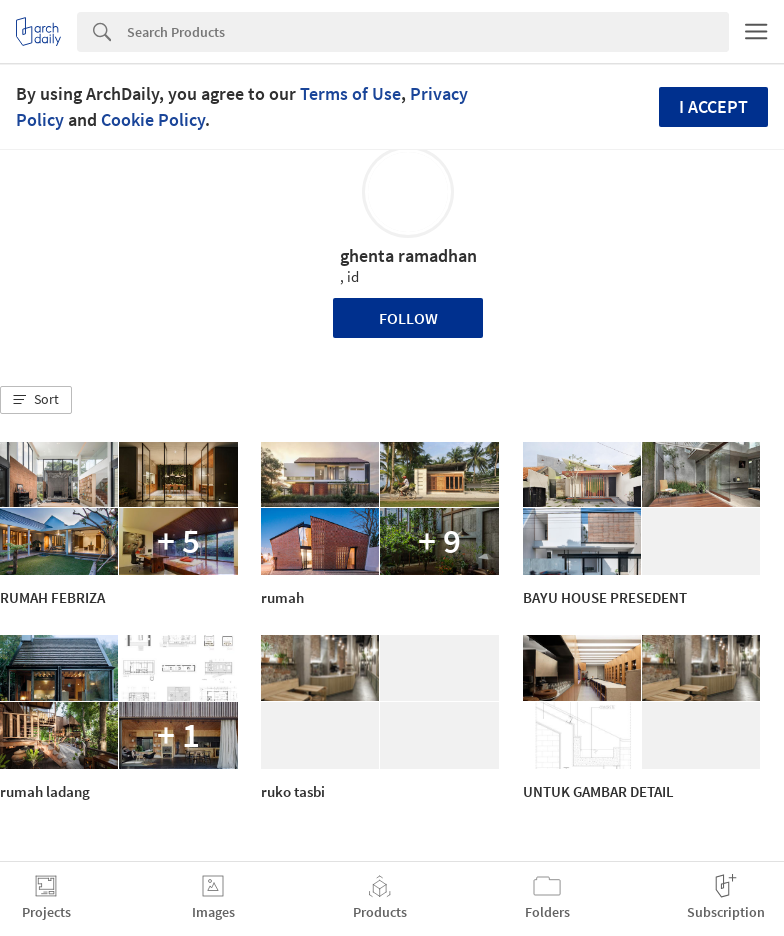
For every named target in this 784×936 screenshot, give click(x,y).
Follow (408, 318)
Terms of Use (350, 93)
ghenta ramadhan (408, 255)
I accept (713, 106)
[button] (36, 400)
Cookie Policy (153, 119)
